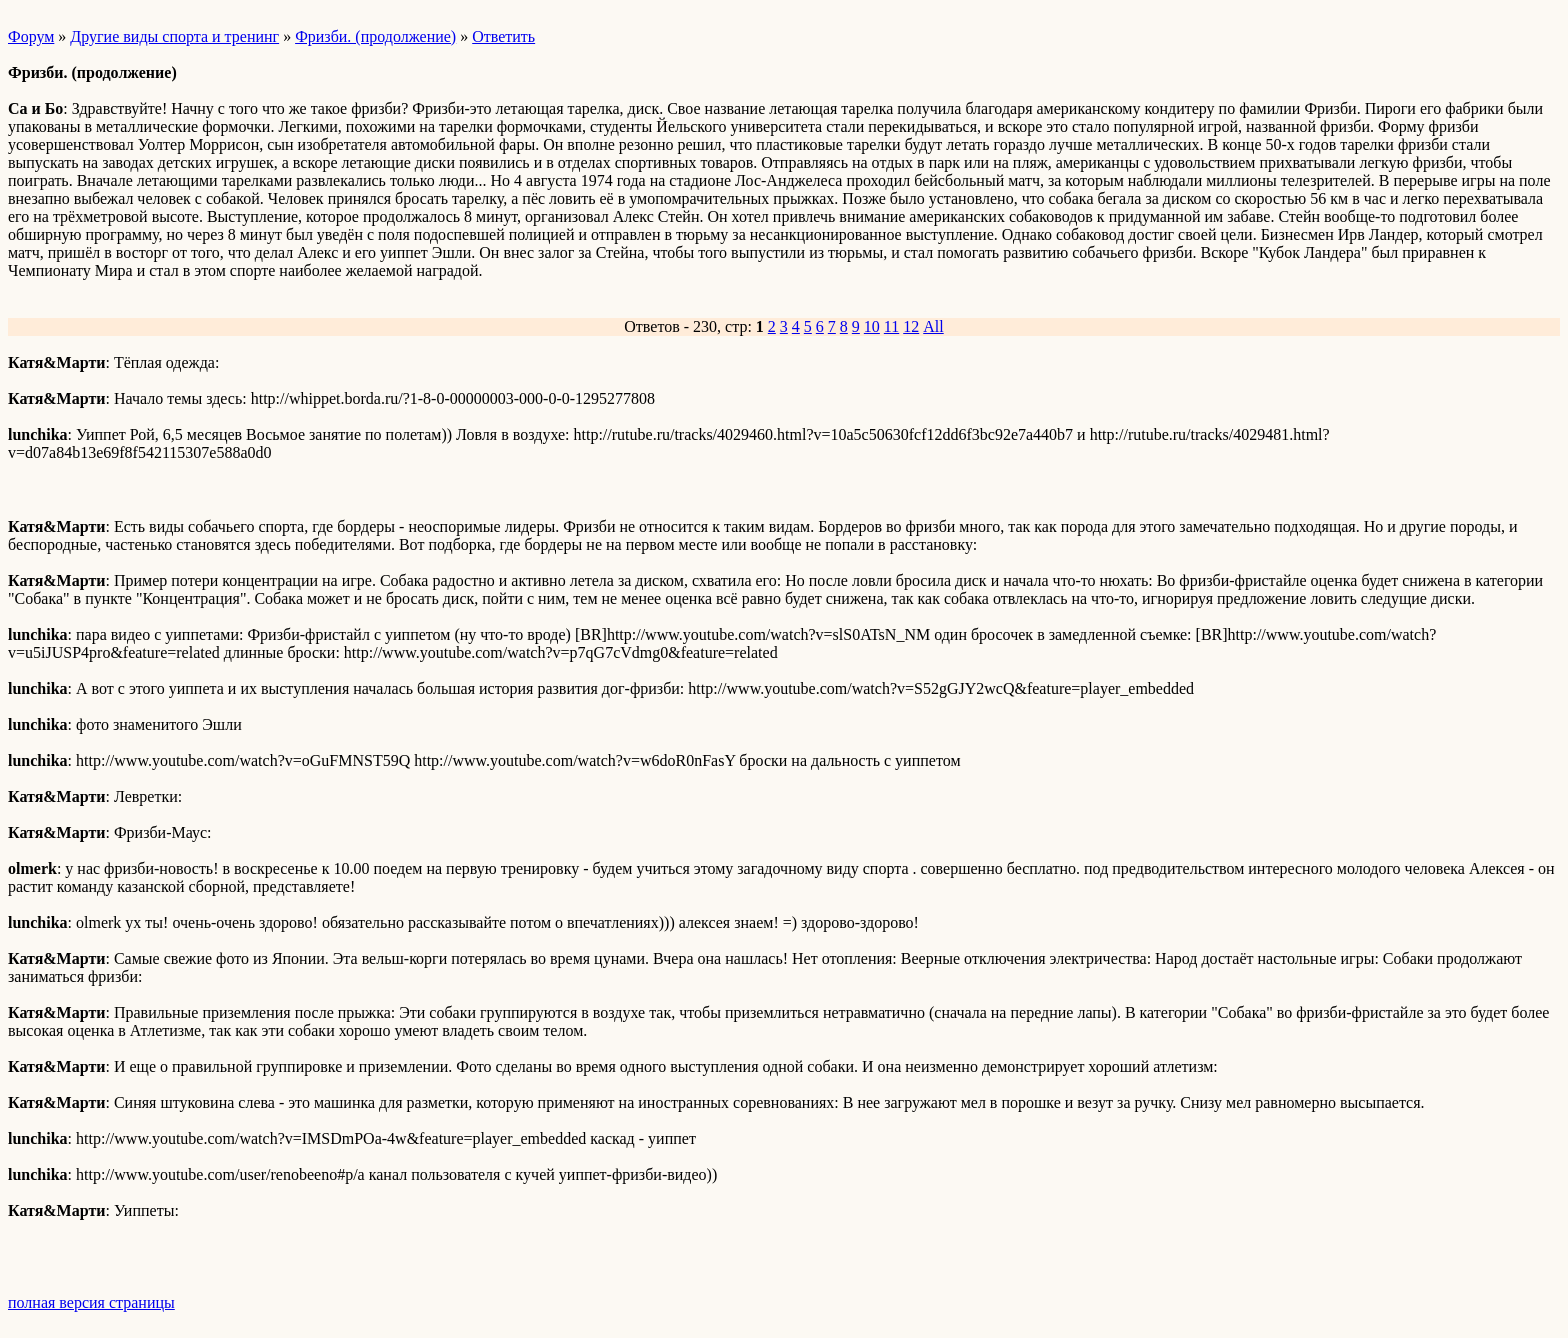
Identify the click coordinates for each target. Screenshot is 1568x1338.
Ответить (503, 36)
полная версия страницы (91, 1302)
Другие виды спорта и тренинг (174, 36)
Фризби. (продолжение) (375, 36)
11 (891, 326)
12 (911, 326)
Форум (31, 36)
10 (872, 326)
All (933, 326)
